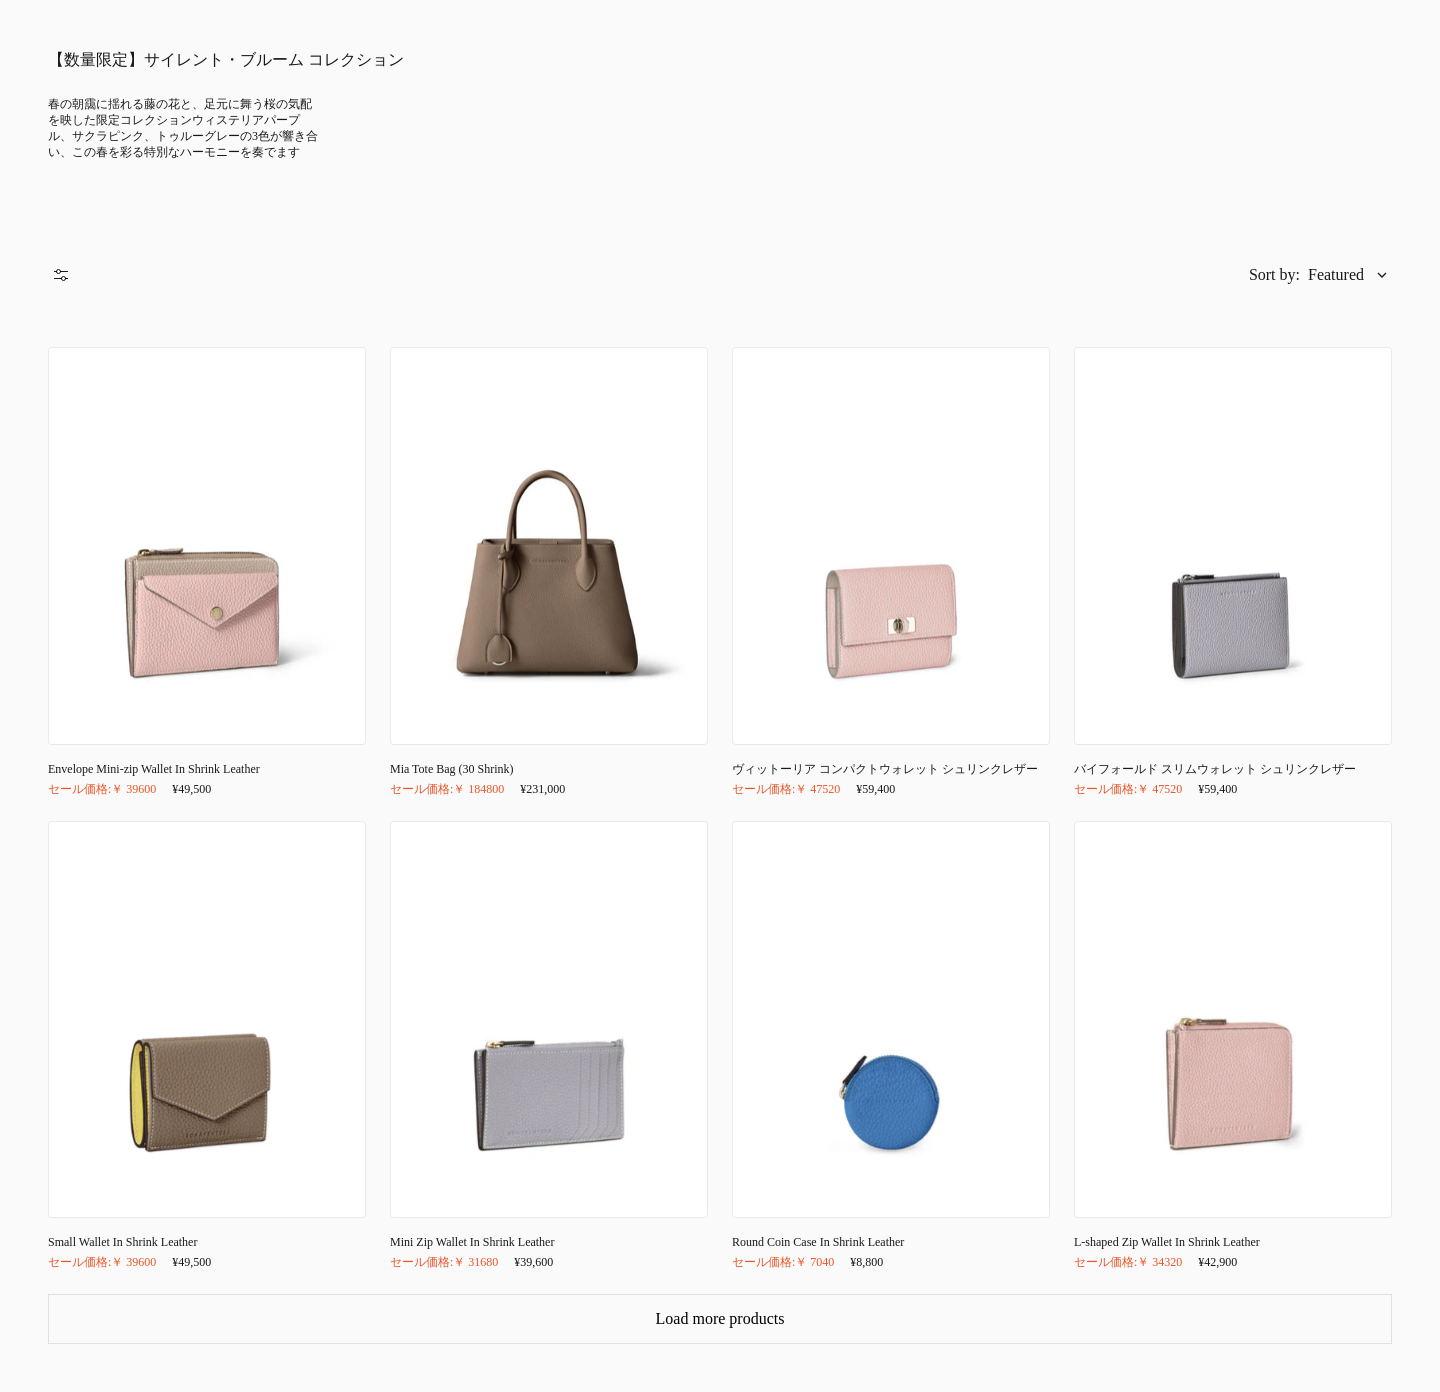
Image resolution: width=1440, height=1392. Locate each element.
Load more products (720, 1318)
